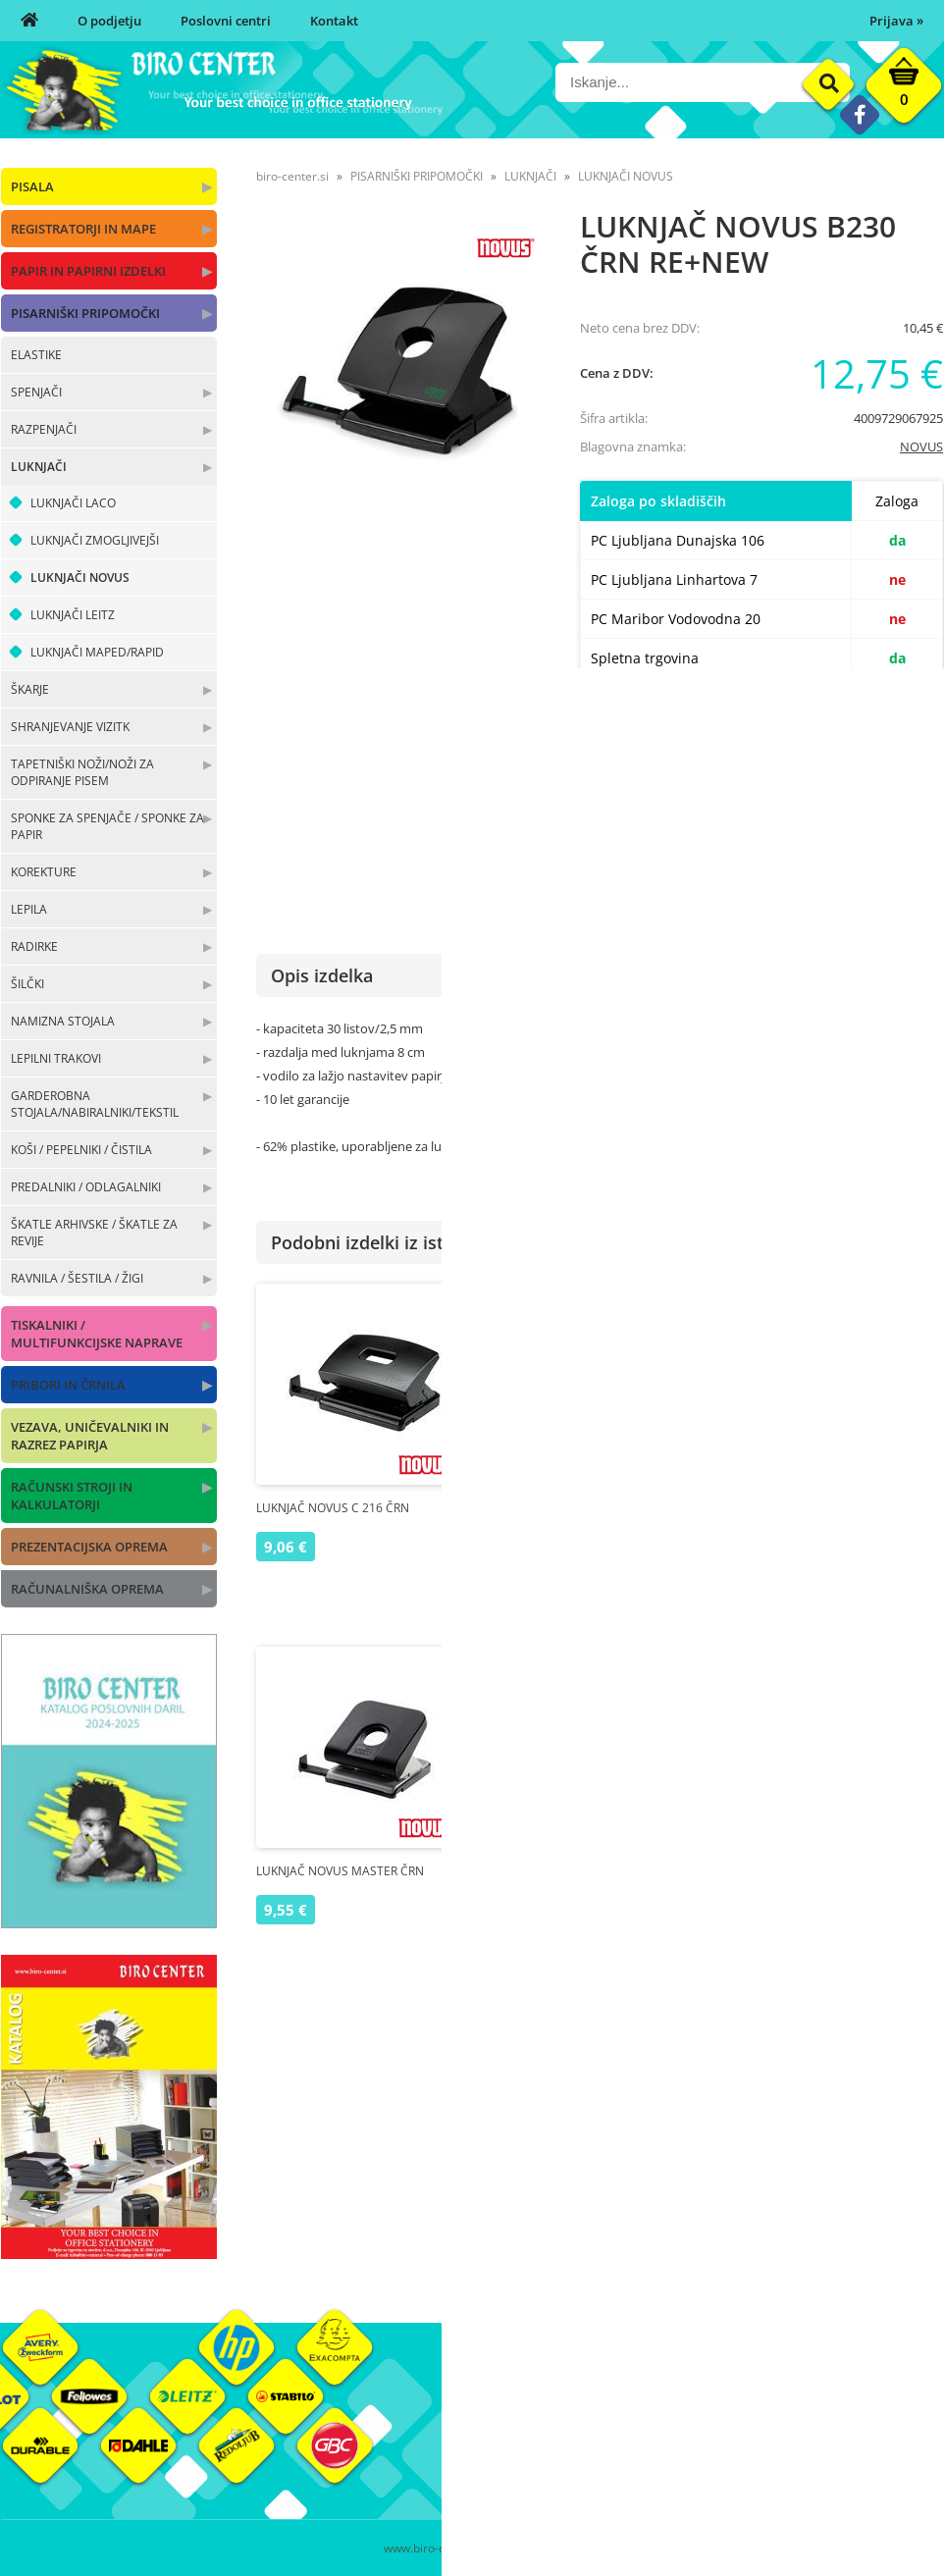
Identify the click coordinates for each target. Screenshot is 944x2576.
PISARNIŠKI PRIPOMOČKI (85, 313)
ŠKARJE (30, 689)
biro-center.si (292, 176)
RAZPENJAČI (44, 429)
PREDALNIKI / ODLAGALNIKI (86, 1187)
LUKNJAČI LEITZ (72, 614)
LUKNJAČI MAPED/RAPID (97, 652)
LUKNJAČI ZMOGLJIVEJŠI (94, 540)
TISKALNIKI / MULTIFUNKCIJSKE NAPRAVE (97, 1333)
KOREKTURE (44, 872)
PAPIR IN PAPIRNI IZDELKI (88, 271)
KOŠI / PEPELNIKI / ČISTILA (81, 1149)
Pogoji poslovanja (680, 2437)
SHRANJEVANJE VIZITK (70, 726)
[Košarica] (904, 90)
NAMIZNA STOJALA (63, 1021)
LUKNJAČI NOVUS (80, 577)
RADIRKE (34, 946)
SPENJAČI (36, 392)
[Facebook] (859, 114)
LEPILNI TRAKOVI (56, 1058)
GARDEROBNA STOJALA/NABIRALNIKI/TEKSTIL (95, 1104)
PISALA (32, 186)
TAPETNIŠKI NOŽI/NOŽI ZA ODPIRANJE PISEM (82, 772)
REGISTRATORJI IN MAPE (83, 228)
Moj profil (657, 2408)
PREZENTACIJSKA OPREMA (89, 1546)
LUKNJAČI (39, 466)
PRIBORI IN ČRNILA (68, 1384)
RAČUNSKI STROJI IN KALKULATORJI (71, 1495)
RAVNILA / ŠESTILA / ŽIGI (77, 1278)
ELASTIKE (36, 354)
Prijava (896, 20)
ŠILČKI (27, 983)
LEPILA (29, 909)
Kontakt (334, 20)
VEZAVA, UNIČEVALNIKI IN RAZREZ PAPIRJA (90, 1435)
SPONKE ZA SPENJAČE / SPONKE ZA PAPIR (107, 826)
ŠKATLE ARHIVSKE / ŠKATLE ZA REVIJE (94, 1232)
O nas (488, 2408)
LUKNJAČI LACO (73, 503)
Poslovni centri (226, 20)
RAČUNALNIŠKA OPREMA (87, 1589)
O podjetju (109, 20)
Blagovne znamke (837, 2437)
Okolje (804, 2408)
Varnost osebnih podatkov (707, 2467)
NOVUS (921, 446)
